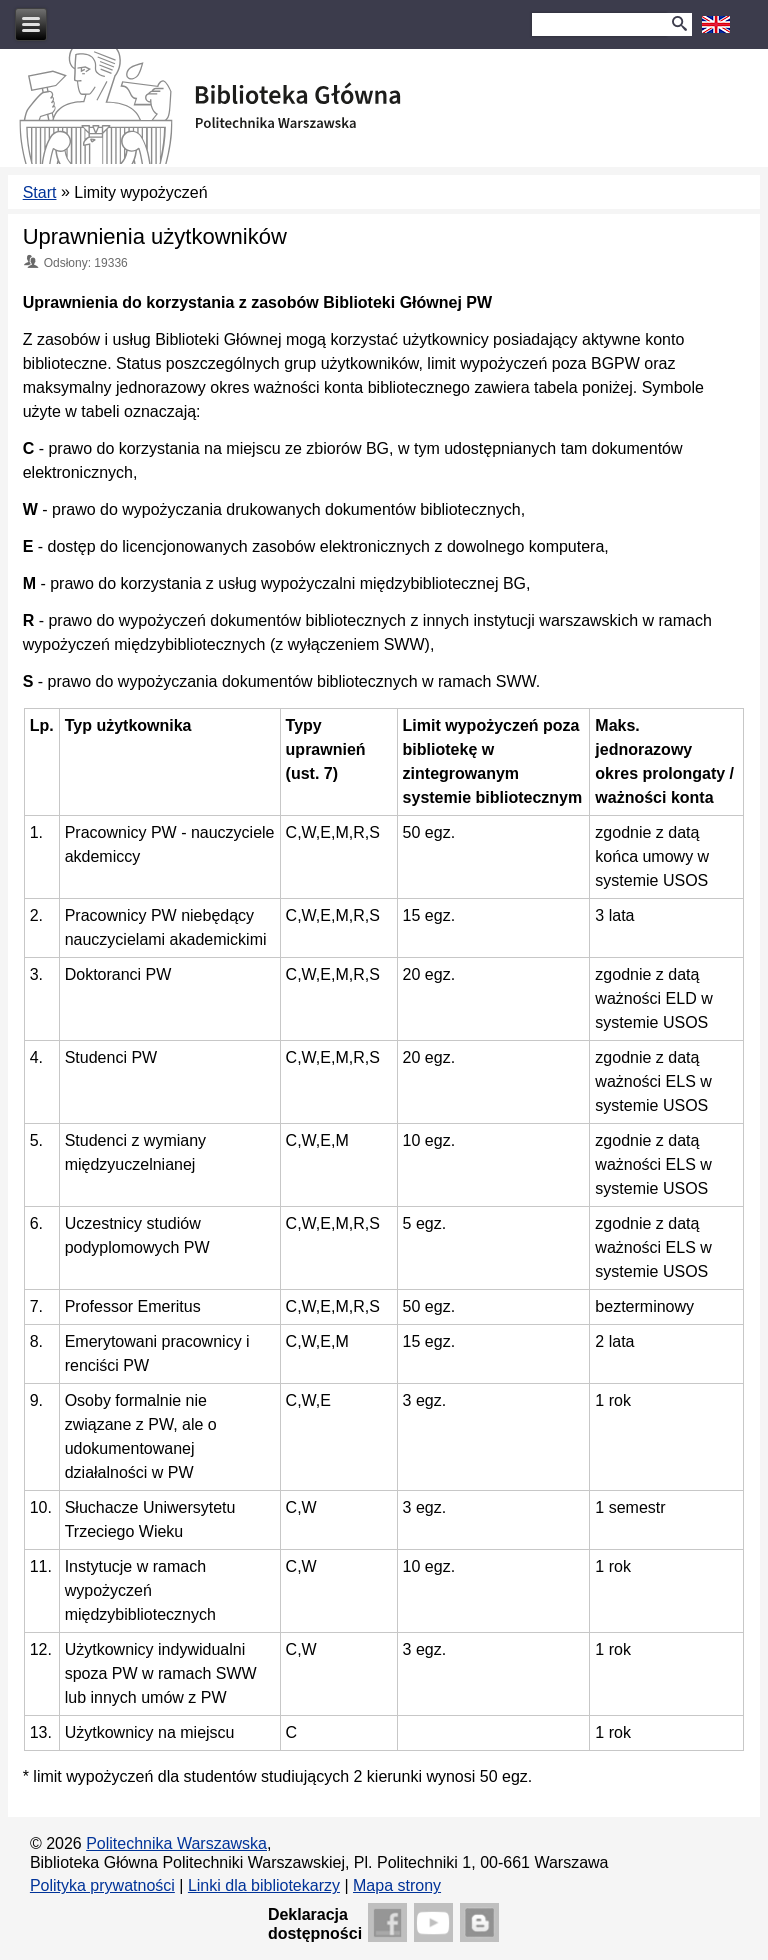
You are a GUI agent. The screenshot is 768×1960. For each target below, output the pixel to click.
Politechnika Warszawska (176, 1843)
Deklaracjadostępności (315, 1924)
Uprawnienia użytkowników (155, 236)
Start (40, 192)
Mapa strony (397, 1885)
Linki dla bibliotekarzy (264, 1885)
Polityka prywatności (102, 1885)
